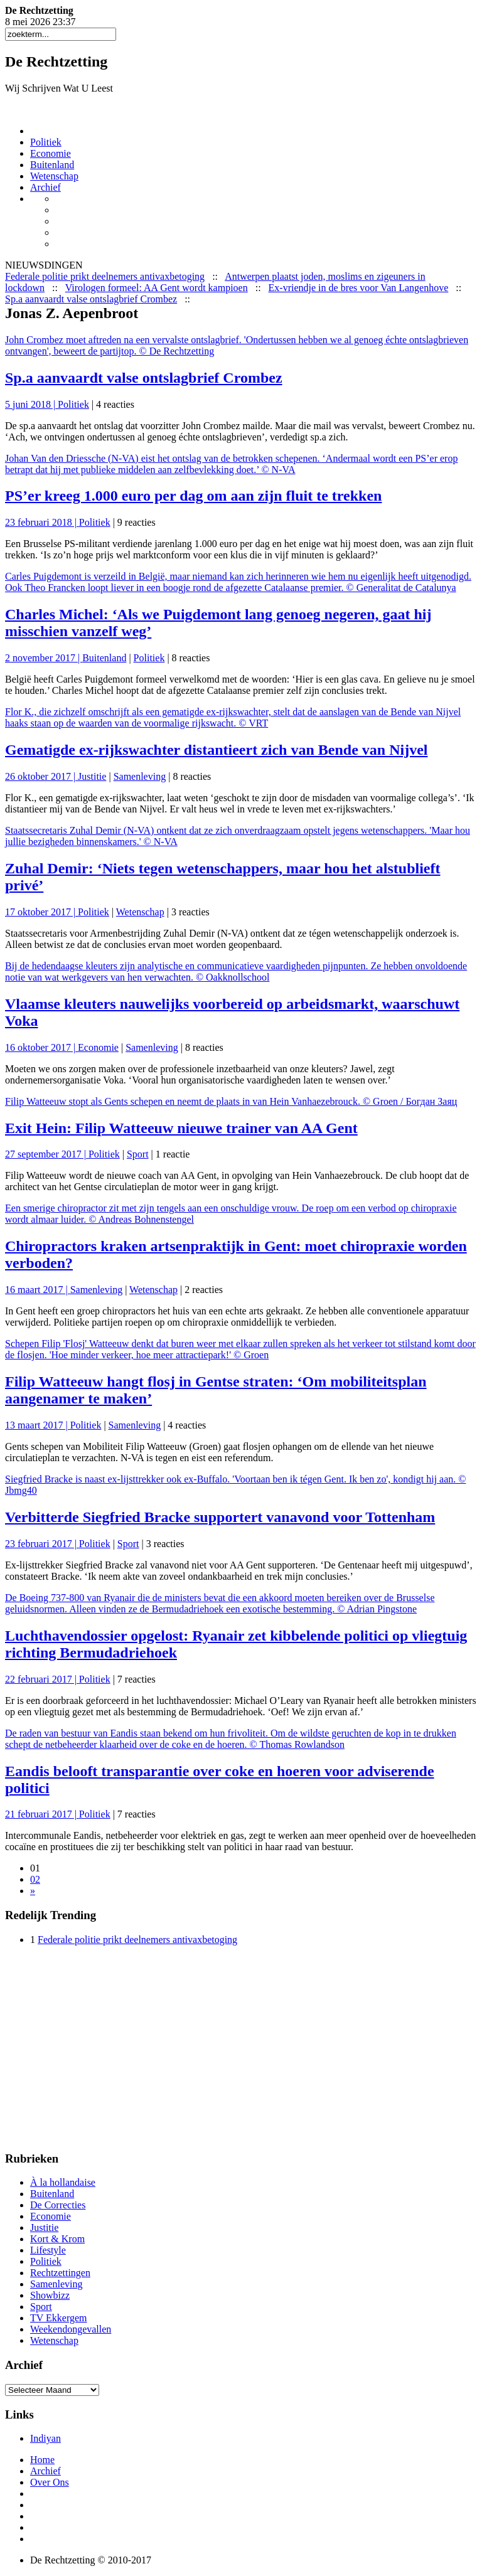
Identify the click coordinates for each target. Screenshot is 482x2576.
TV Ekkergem (58, 2318)
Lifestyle (48, 2250)
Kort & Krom (57, 2238)
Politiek (46, 142)
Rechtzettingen (60, 2272)
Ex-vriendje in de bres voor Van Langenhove (359, 287)
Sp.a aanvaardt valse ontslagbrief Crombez (91, 299)
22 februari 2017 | (42, 1679)
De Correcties (57, 2205)
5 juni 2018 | (31, 404)
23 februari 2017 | (42, 1543)
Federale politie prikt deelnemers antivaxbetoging (105, 276)
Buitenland (52, 164)
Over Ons (49, 2482)
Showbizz (50, 2295)
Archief (45, 187)
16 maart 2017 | (37, 1289)
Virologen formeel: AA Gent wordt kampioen (156, 287)
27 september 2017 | (46, 1154)
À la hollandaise (62, 2182)
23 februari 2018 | (42, 522)
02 (35, 1879)
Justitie (92, 776)
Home (42, 2459)
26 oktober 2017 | (41, 776)
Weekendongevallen (70, 2329)
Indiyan (45, 2438)
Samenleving (140, 776)
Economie (50, 153)
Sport (138, 1154)
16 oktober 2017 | (41, 1047)
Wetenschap (54, 176)
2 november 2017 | (43, 657)
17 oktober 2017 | (41, 912)
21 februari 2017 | (42, 1814)
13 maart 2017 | (37, 1425)
